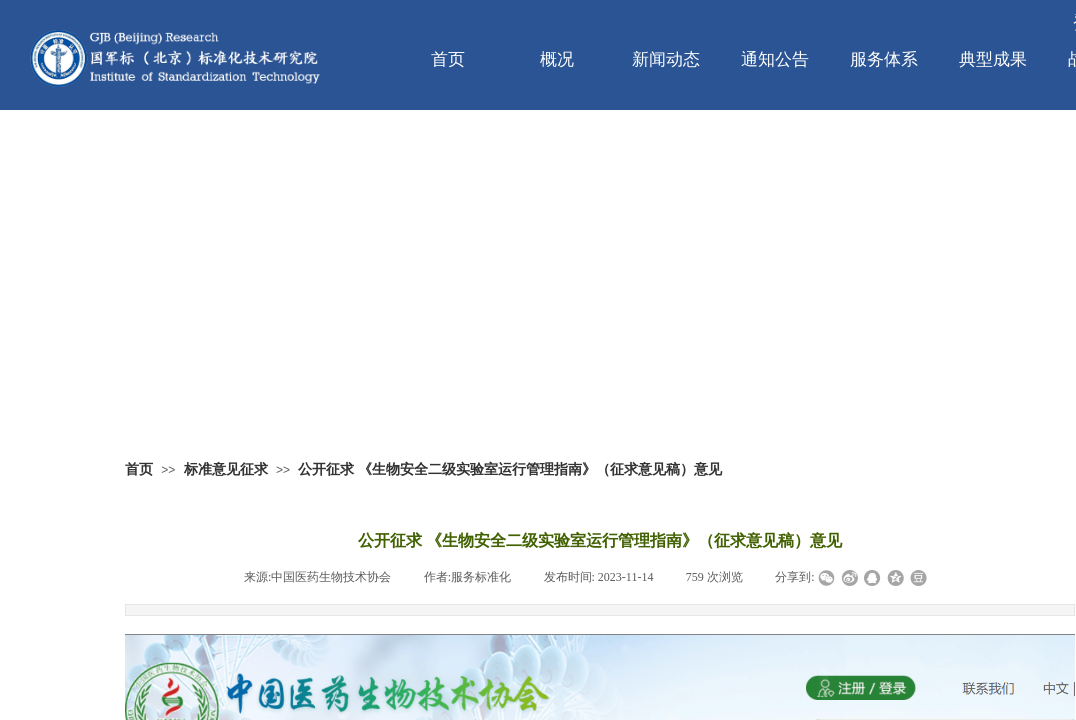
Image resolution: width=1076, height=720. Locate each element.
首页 (448, 59)
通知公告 (775, 59)
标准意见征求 (226, 469)
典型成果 (993, 59)
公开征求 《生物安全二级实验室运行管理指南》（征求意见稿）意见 (510, 469)
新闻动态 (666, 59)
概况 (557, 59)
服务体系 (884, 59)
